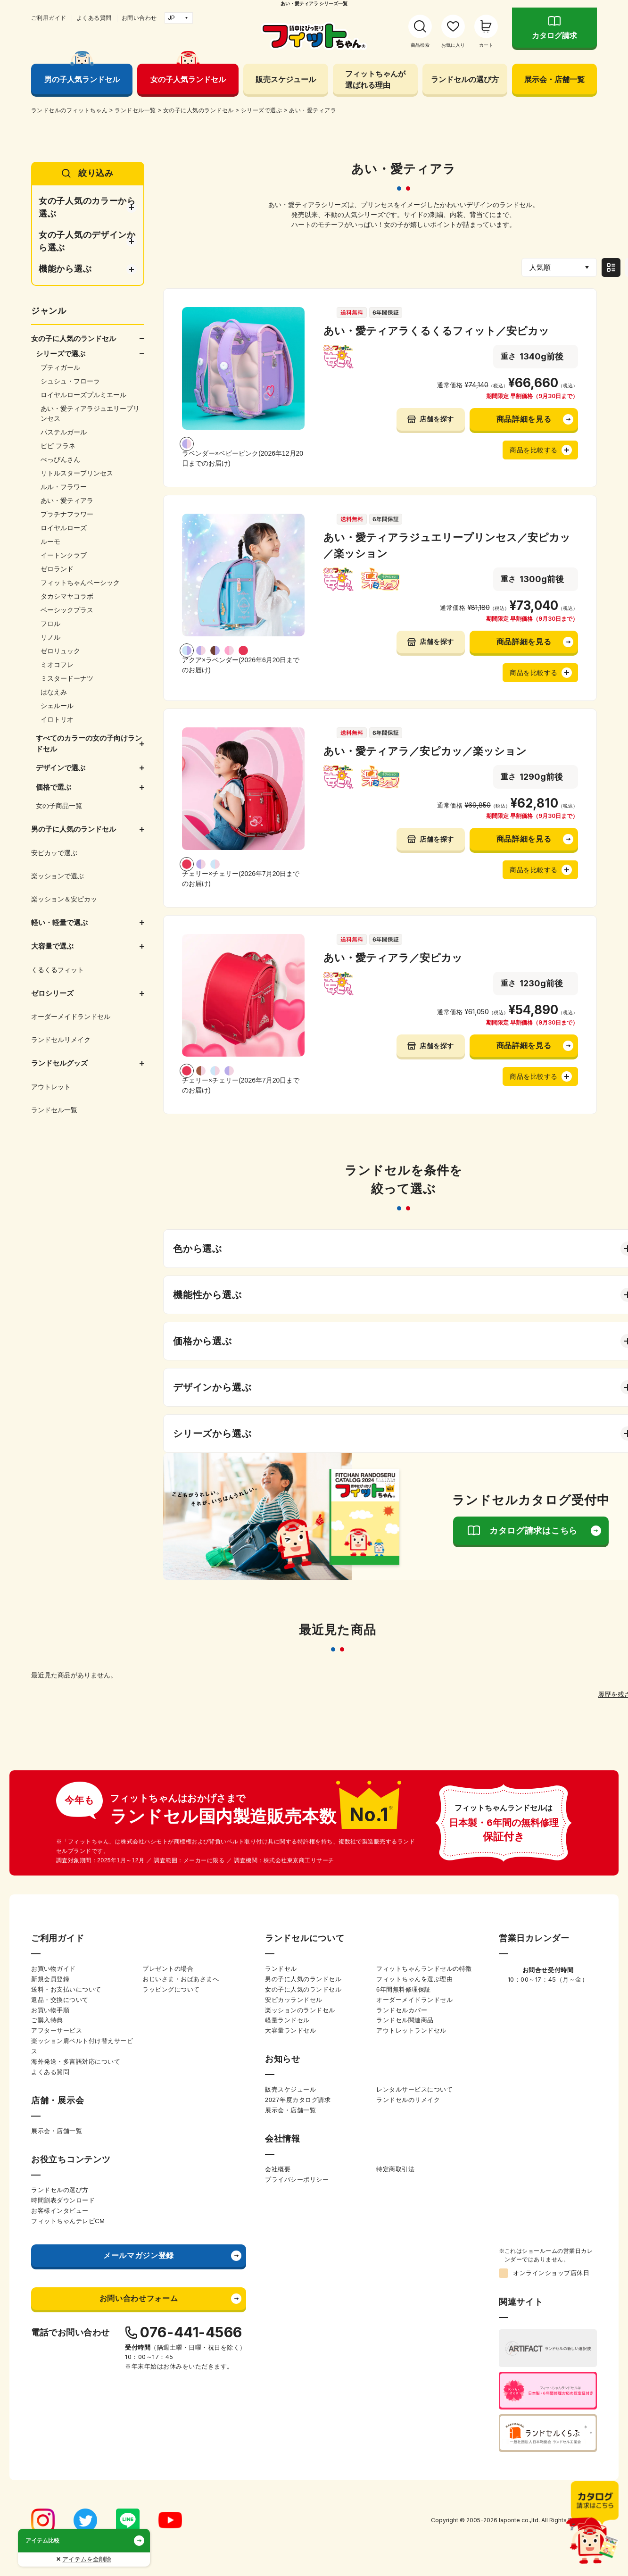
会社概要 (277, 2169)
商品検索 (420, 45)
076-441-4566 (191, 2332)
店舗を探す (437, 419)
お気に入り (453, 45)
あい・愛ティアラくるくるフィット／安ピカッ (436, 331)
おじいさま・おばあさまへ (180, 1979)
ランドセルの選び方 (465, 79)
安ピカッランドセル (293, 1999)
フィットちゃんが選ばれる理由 (375, 79)
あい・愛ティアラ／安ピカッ (393, 958)
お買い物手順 (50, 2010)
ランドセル (281, 1968)
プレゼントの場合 (167, 1968)
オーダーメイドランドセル (414, 1999)
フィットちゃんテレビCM (68, 2221)
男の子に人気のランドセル (303, 1979)
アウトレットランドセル (411, 2030)
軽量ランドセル (287, 2020)
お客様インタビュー (60, 2210)
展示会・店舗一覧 (554, 79)
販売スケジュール (286, 79)
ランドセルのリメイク (408, 2099)
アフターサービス (56, 2030)
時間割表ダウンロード (63, 2200)
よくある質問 (94, 18)
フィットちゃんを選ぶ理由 (414, 1979)
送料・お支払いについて (66, 1989)
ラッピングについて (171, 1989)
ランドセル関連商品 (405, 2020)
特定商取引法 (395, 2169)
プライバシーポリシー (297, 2179)
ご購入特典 (47, 2020)
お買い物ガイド (53, 1968)
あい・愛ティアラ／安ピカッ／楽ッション (425, 751)
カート (486, 45)
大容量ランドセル (290, 2030)
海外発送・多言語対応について (75, 2061)
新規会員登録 (50, 1979)
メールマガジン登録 (138, 2255)
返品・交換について (60, 1999)
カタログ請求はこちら (533, 1530)
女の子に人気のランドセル (303, 1989)
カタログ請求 (554, 36)
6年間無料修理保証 (403, 1989)
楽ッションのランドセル (300, 2010)
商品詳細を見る (523, 419)
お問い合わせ (139, 18)
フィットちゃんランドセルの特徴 (424, 1968)
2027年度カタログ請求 (298, 2099)
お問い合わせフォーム (138, 2298)
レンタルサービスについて (414, 2089)
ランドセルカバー (401, 2010)
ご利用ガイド (48, 18)
